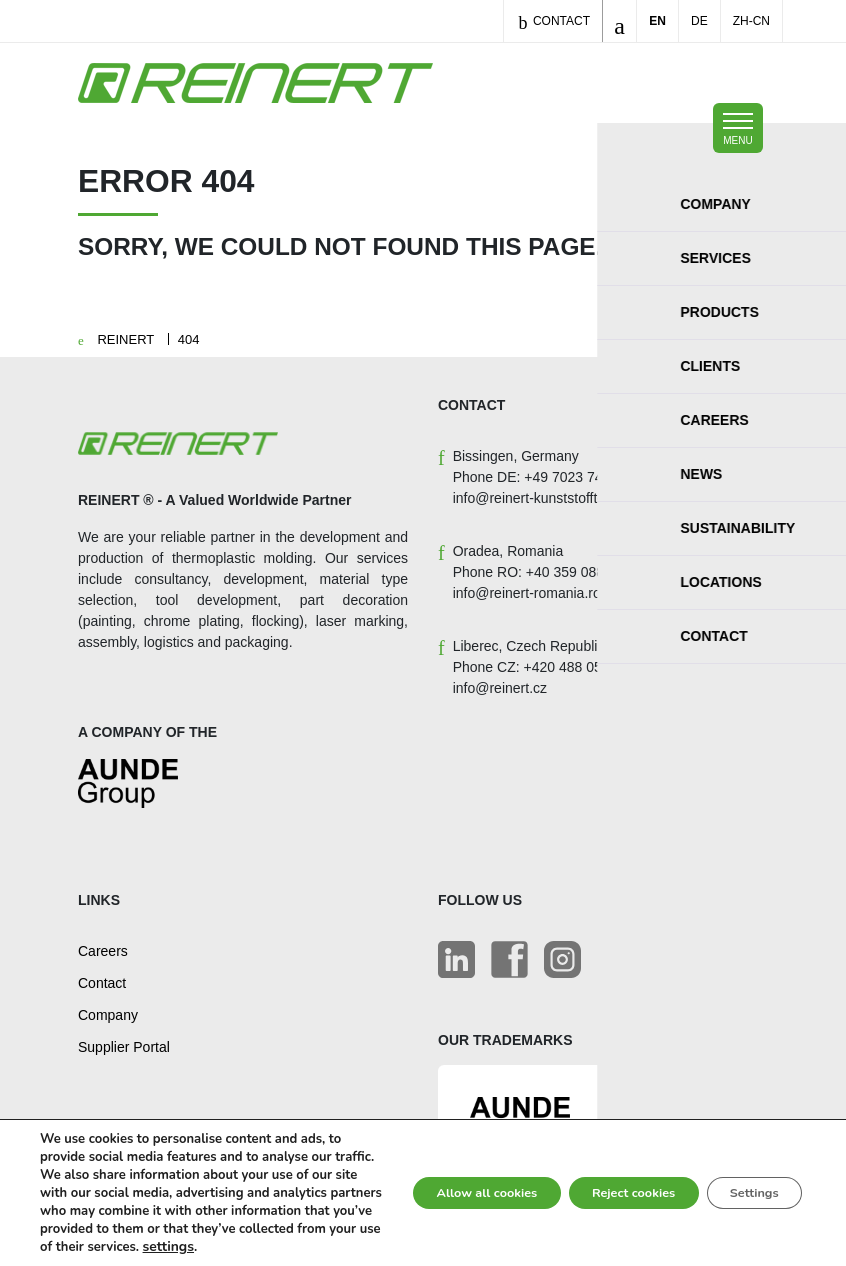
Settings (745, 1174)
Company (108, 1015)
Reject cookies (604, 1174)
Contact (554, 22)
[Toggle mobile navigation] (738, 128)
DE (699, 21)
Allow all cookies (433, 1174)
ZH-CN (751, 21)
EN (657, 21)
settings (64, 1247)
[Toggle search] (619, 21)
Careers (103, 951)
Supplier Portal (124, 1047)
